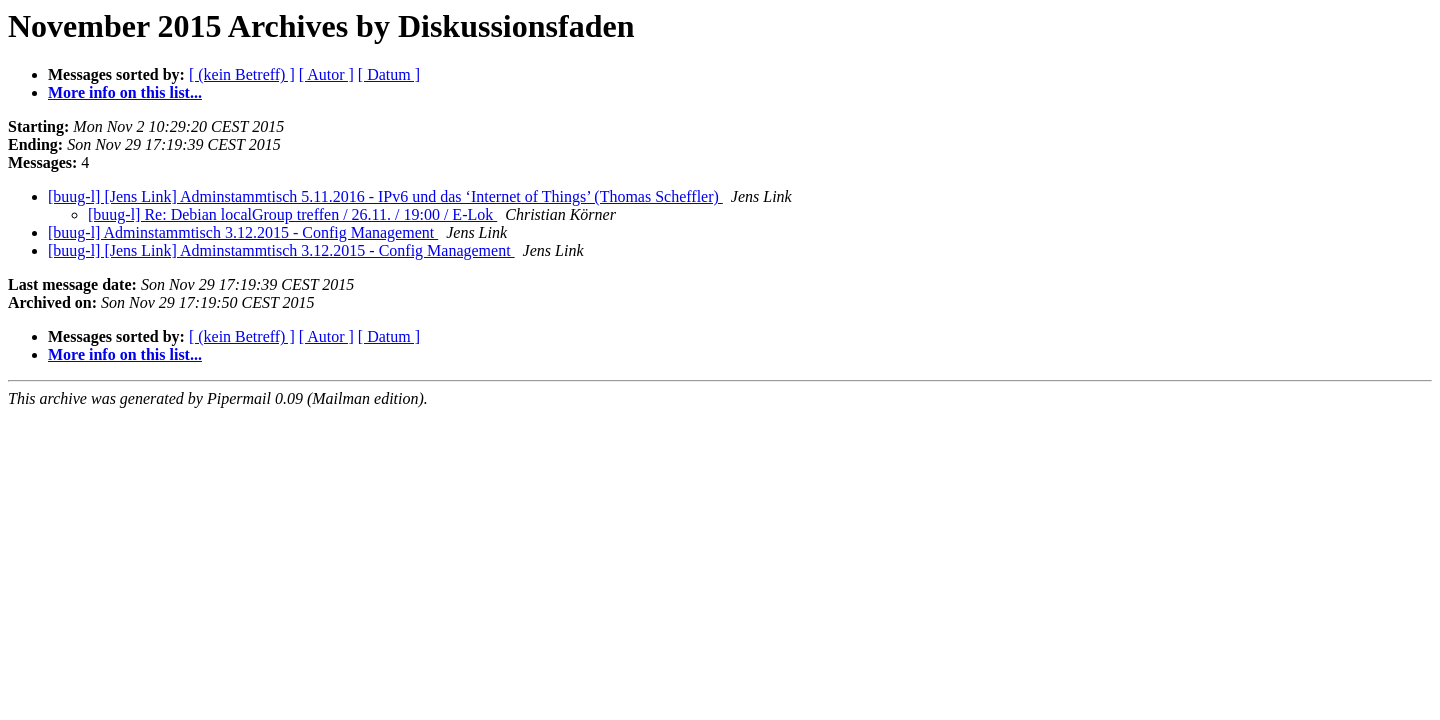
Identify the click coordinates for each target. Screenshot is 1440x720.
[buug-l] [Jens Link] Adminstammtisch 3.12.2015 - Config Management (281, 250)
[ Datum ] (389, 74)
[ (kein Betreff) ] (242, 74)
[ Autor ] (326, 74)
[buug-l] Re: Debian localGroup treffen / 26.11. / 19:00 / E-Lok (292, 214)
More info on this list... (125, 92)
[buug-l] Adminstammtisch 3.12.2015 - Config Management (243, 232)
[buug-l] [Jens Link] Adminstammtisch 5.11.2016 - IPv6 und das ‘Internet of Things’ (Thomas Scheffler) (385, 196)
